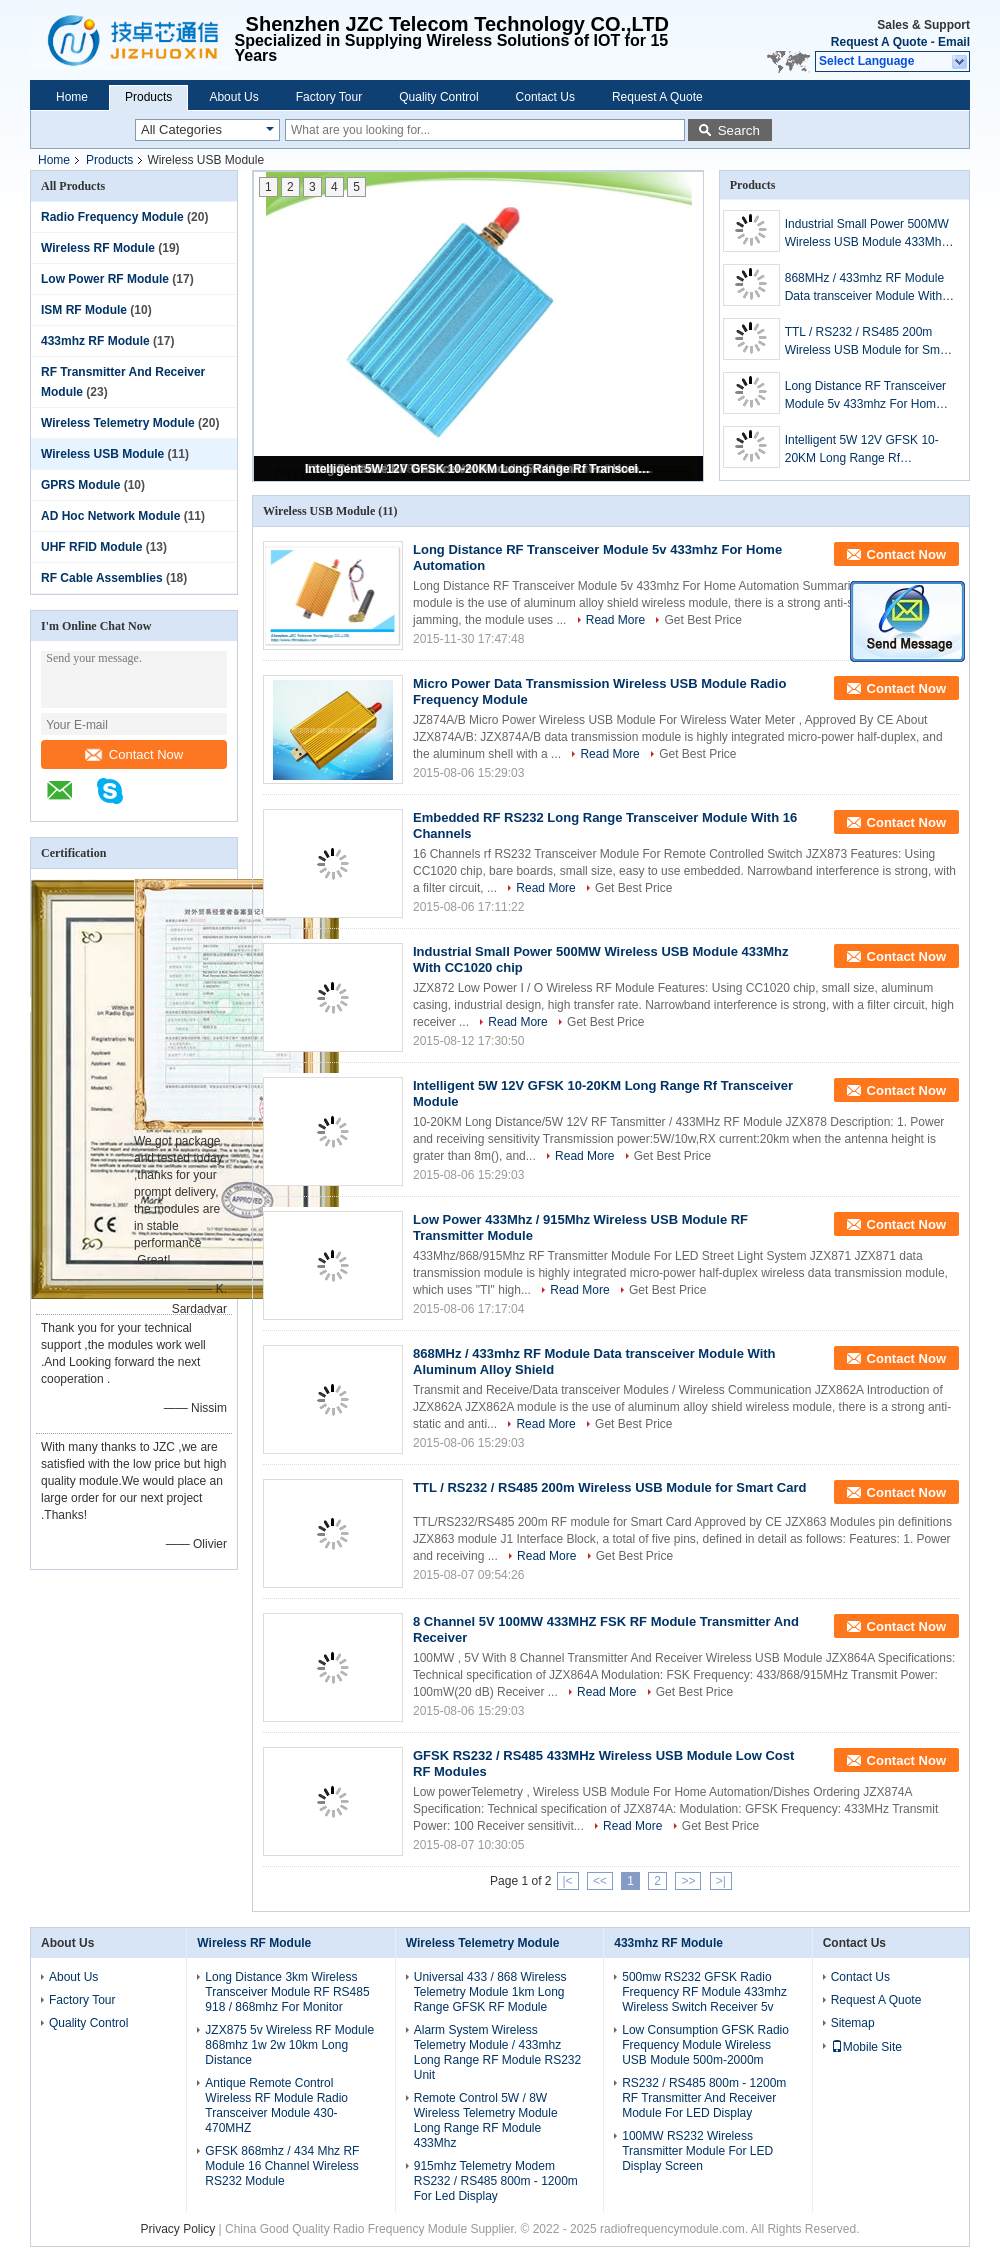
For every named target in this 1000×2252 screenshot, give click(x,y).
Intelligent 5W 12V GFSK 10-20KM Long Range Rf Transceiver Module (480, 469)
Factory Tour (329, 97)
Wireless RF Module (98, 248)
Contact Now (134, 754)
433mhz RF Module (95, 341)
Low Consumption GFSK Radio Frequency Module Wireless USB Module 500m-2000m (705, 2045)
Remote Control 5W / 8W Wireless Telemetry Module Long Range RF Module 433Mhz (486, 2120)
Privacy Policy (178, 2229)
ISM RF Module (84, 310)
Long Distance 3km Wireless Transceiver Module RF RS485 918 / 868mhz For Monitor (287, 1992)
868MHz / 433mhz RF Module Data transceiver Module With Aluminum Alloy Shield (864, 288)
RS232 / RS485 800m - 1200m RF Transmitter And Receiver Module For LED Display (704, 2098)
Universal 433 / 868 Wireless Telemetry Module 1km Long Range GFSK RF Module (490, 1992)
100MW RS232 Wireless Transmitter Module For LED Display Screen (697, 2151)
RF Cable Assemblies (102, 578)
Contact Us (545, 97)
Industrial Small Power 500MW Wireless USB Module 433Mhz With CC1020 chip (867, 234)
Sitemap (853, 2023)
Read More (615, 620)
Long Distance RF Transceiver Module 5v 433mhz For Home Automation (865, 396)
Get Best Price (702, 620)
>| (721, 1881)
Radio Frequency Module (112, 217)
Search (739, 130)
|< (568, 1881)
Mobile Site (866, 2047)
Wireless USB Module (102, 454)
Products (148, 97)
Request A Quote (879, 42)
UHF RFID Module (91, 547)
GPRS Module (80, 485)
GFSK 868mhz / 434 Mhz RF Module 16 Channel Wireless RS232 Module (282, 2166)
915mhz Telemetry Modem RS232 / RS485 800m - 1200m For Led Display (496, 2181)
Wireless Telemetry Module (118, 423)
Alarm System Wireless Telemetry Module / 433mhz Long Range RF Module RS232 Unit (497, 2052)
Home (72, 97)
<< (600, 1881)
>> (688, 1881)
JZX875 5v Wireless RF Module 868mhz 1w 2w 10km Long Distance (289, 2045)
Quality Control (438, 97)
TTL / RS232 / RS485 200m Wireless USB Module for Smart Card (869, 342)
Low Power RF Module (105, 279)
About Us (233, 97)
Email (954, 42)
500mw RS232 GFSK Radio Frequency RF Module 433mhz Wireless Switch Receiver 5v (704, 1992)
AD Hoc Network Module (110, 516)
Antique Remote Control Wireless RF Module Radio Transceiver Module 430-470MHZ (276, 2105)
